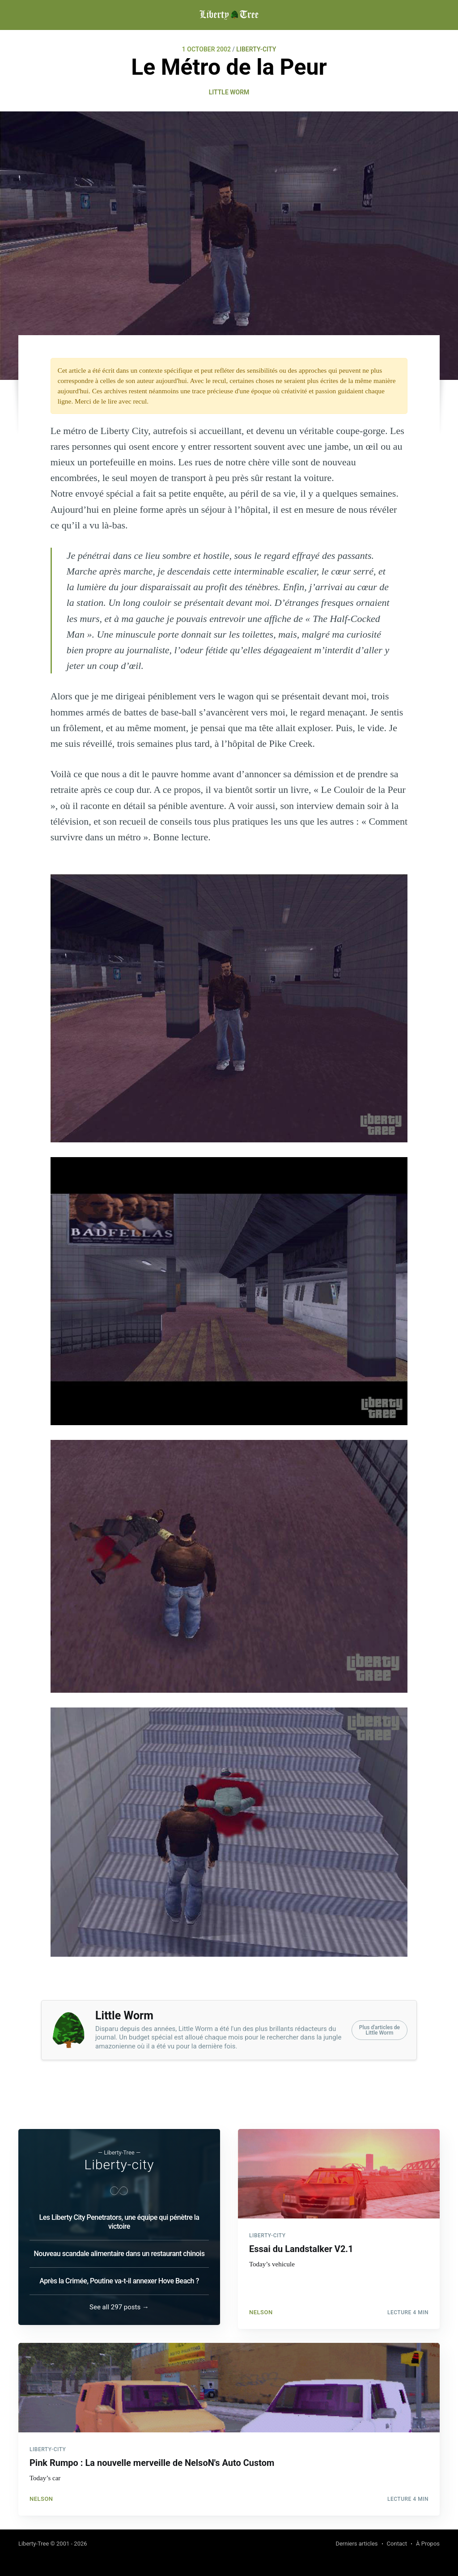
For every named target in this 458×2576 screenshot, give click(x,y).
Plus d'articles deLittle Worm (379, 2030)
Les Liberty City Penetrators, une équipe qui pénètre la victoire (119, 2218)
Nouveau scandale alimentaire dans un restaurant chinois (119, 2250)
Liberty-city (119, 2161)
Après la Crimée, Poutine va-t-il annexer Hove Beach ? (119, 2277)
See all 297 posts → (119, 2303)
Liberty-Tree (33, 2543)
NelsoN (261, 2304)
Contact (397, 2543)
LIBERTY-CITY (256, 49)
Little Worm (229, 92)
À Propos (428, 2543)
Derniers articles (356, 2543)
